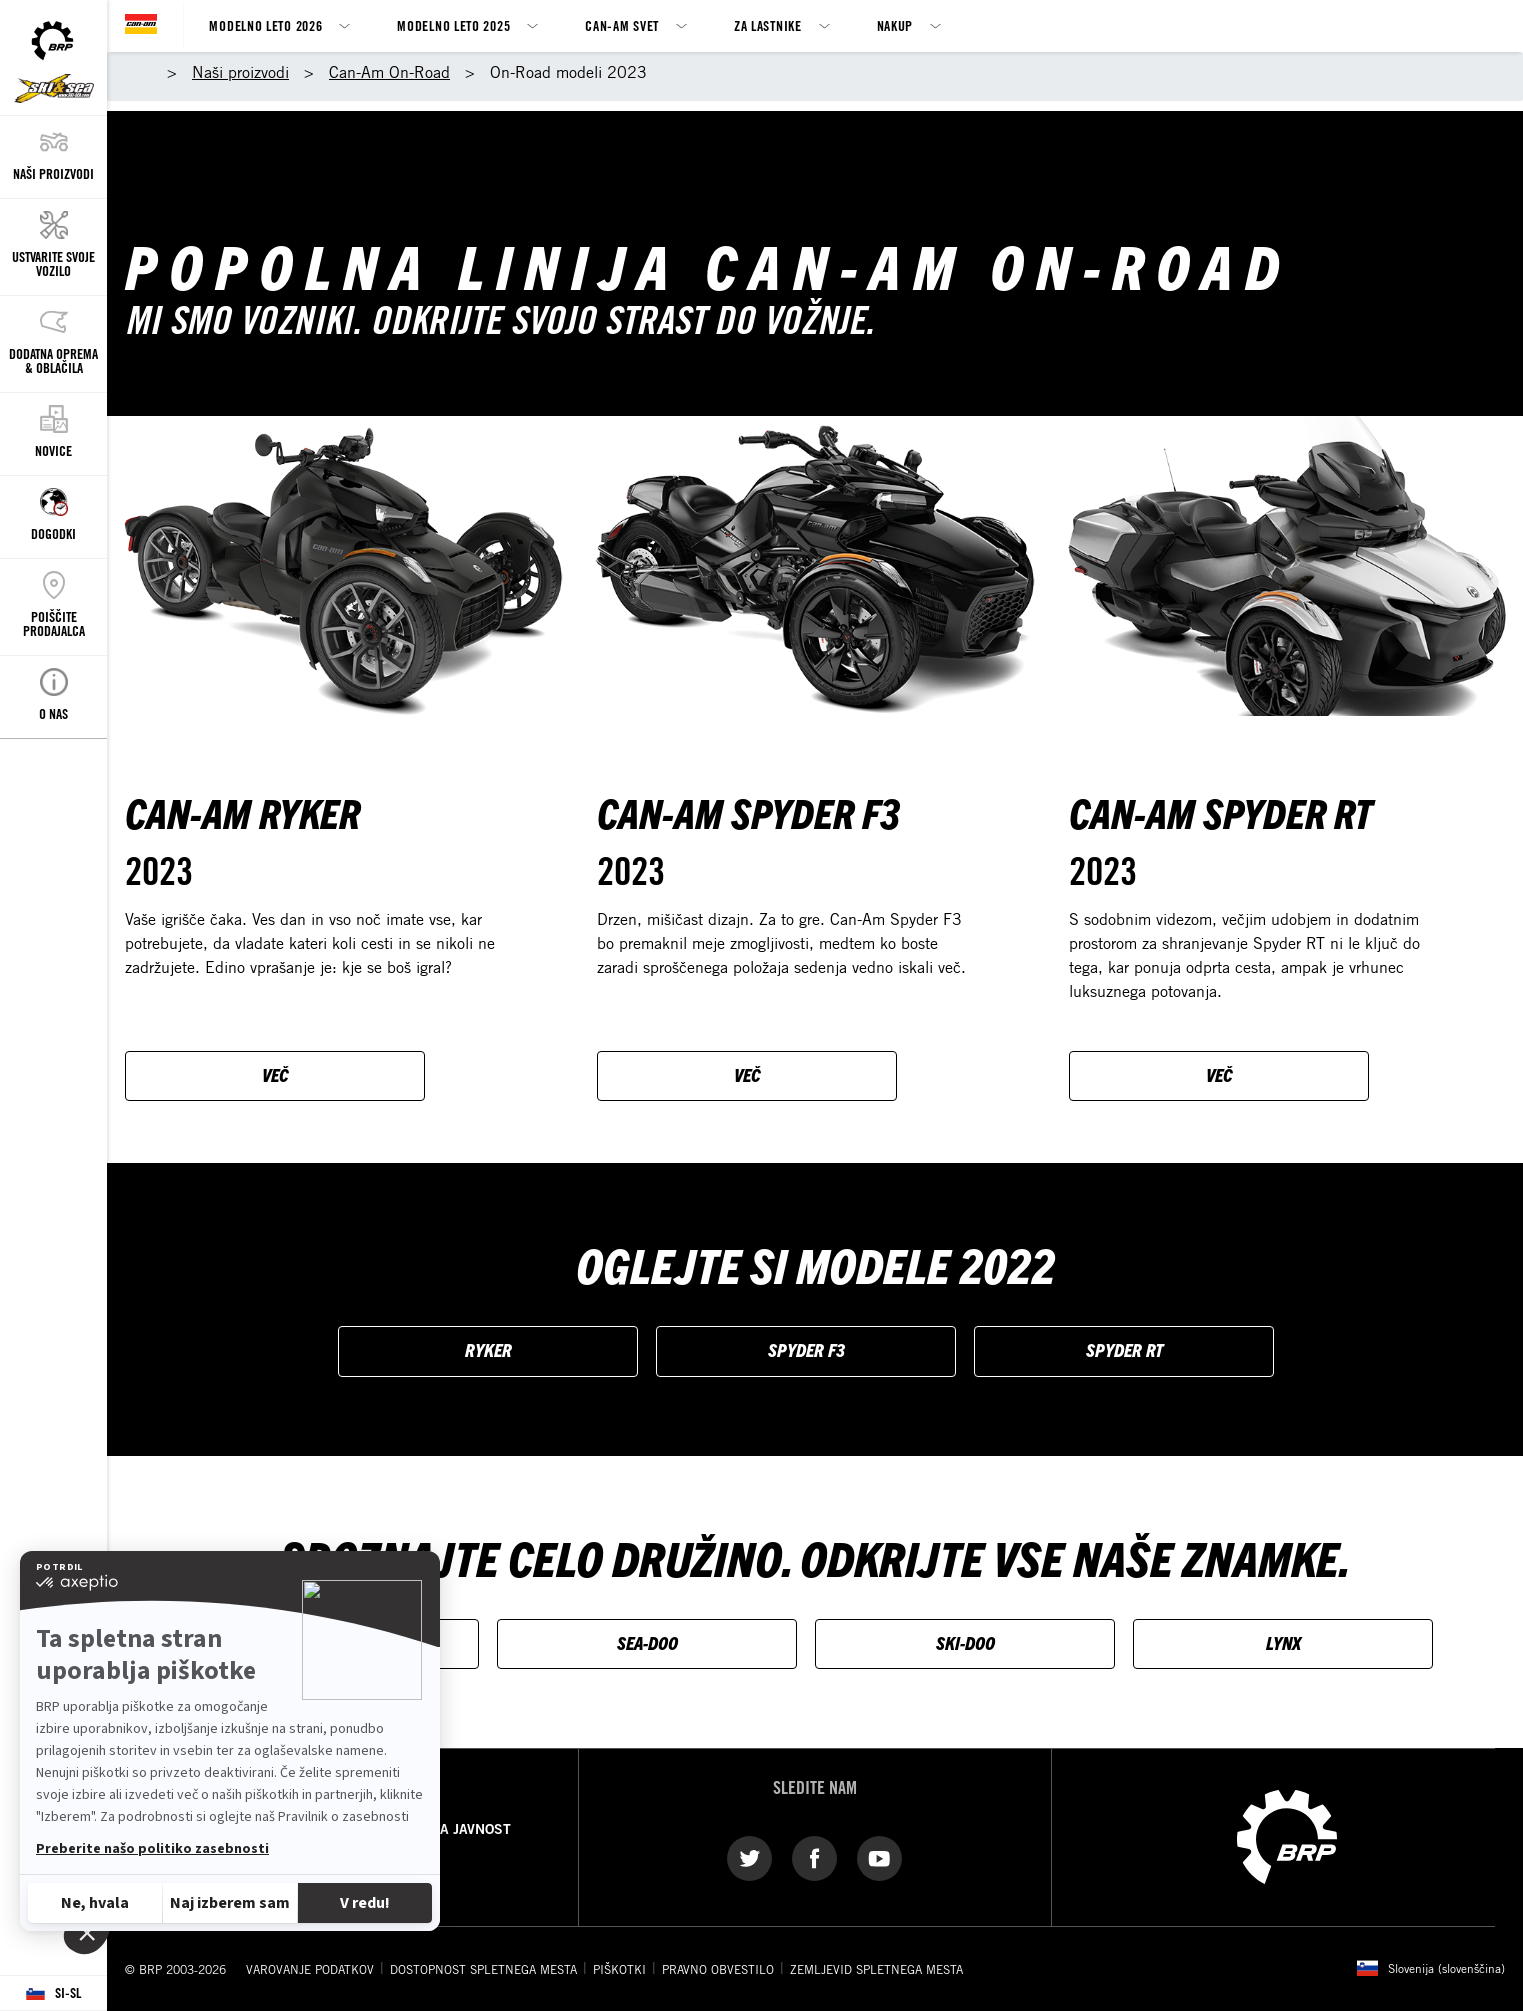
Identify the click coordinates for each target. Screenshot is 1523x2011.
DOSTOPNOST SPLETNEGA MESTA (483, 1969)
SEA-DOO (647, 1642)
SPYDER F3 (806, 1349)
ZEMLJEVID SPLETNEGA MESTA (876, 1969)
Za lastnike (768, 25)
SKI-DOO (965, 1642)
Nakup (895, 25)
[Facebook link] (814, 1857)
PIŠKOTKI (619, 1969)
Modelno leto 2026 (265, 25)
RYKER (488, 1349)
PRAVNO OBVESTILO (718, 1969)
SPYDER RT (1124, 1349)
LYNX (1283, 1642)
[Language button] (53, 1993)
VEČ (275, 1074)
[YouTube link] (879, 1857)
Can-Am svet (622, 25)
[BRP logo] (1287, 1835)
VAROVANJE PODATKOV (310, 1969)
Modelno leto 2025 (453, 25)
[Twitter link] (749, 1857)
